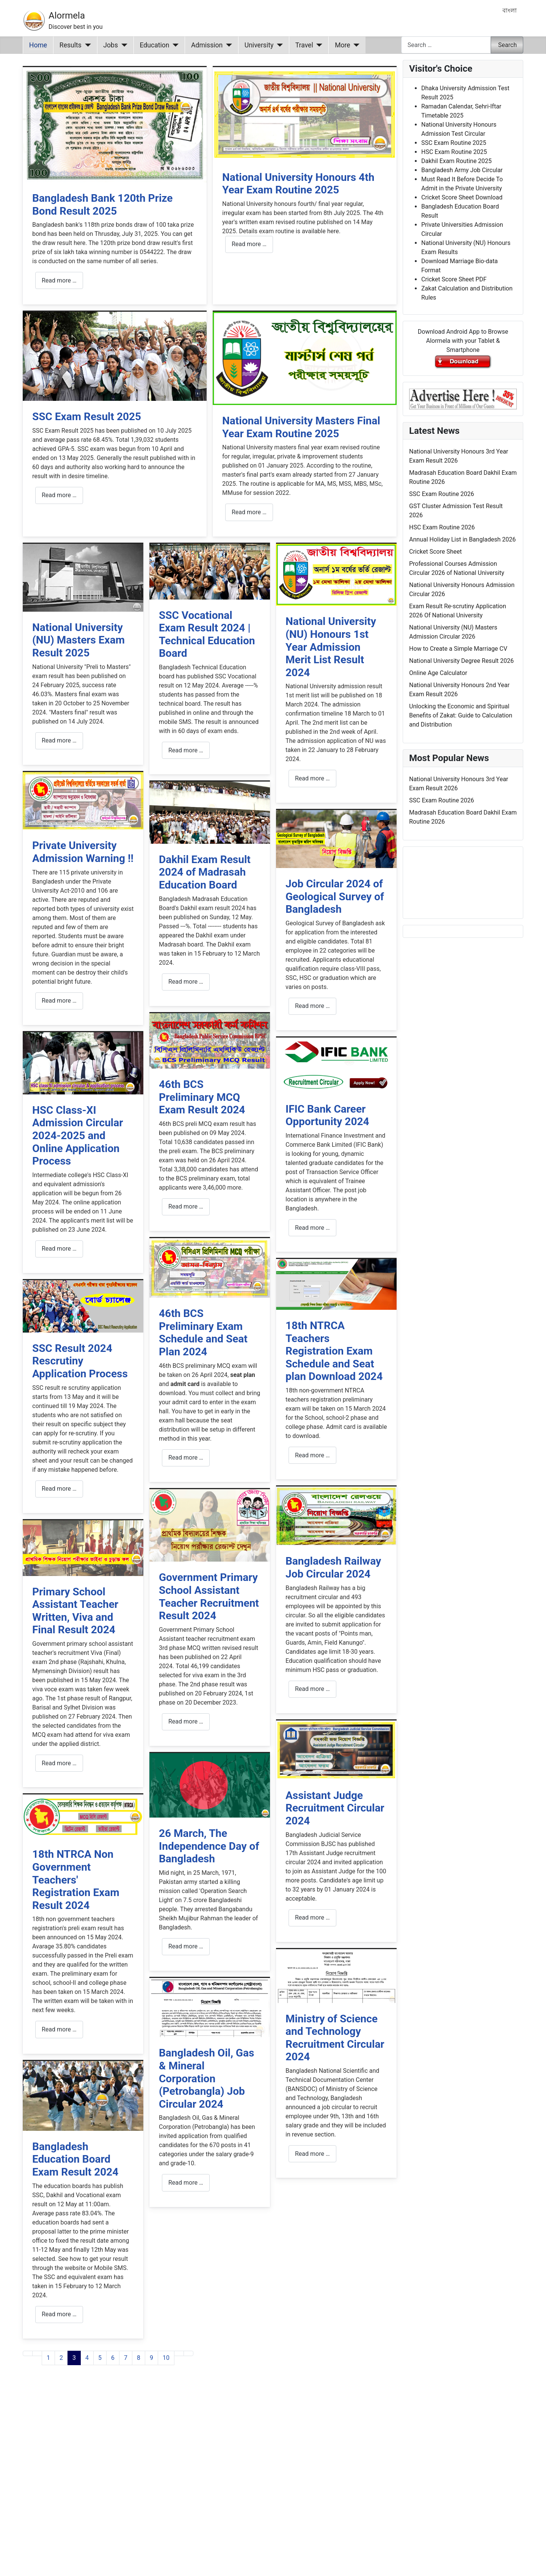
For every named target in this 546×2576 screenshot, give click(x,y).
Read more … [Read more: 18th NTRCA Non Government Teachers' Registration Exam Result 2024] (59, 2029)
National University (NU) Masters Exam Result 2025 (78, 640)
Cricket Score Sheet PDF (453, 279)
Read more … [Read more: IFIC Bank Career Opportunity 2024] (312, 1227)
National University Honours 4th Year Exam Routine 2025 (298, 183)
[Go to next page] (179, 2353)
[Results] (86, 45)
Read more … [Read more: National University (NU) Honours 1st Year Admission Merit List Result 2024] (312, 778)
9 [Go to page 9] (151, 2357)
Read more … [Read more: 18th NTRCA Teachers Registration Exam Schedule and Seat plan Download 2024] (312, 1455)
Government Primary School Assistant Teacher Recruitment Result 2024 (209, 1596)
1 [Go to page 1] (48, 2357)
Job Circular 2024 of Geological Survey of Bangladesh (335, 896)
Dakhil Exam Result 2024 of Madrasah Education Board (205, 872)
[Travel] (318, 45)
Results (71, 45)
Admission (207, 45)
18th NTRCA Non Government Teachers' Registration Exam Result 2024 (75, 1879)
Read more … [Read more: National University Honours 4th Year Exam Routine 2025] (249, 244)
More (342, 45)
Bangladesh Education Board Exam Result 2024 (75, 2159)
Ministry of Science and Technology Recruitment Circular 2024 (335, 2037)
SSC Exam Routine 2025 (453, 142)
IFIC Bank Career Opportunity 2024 (327, 1115)
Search (507, 45)
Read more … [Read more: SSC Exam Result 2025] (59, 495)
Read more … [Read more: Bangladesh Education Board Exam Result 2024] (59, 2314)
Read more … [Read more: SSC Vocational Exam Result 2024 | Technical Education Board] (185, 750)
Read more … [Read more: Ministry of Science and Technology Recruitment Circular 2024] (312, 2153)
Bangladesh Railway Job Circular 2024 (333, 1567)
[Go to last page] (188, 2353)
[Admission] (227, 45)
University (259, 45)
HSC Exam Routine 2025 (454, 151)
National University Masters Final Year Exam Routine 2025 (301, 427)
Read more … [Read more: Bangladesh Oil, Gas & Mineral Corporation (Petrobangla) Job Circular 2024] (185, 2182)
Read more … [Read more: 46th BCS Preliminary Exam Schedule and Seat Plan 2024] (185, 1457)
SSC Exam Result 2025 (86, 416)
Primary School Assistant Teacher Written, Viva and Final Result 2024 (75, 1610)
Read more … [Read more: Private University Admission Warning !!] (59, 1000)
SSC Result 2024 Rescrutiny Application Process (80, 1361)
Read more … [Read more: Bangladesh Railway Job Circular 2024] (312, 1688)
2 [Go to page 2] (61, 2357)
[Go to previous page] (37, 2353)
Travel (304, 45)
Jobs (110, 45)
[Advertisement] (210, 2479)
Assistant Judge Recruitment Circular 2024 (335, 1808)
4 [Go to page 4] (87, 2357)
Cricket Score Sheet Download (461, 197)
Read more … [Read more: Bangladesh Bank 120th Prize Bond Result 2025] (59, 280)
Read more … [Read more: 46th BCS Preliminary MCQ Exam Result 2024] (185, 1206)
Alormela (67, 15)
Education (154, 45)
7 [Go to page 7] (125, 2357)
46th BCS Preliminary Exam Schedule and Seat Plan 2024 (203, 1332)
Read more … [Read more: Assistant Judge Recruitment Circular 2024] (312, 1917)
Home (38, 45)
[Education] (174, 45)
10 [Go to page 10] (166, 2357)
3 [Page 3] (74, 2357)
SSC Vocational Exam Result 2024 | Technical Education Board (207, 634)
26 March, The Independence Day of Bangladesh (209, 1846)
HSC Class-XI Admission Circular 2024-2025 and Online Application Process (77, 1135)
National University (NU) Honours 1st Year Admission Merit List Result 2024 (331, 646)
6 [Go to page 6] (113, 2357)
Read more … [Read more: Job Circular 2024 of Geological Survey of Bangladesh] (312, 1005)
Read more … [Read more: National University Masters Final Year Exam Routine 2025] (249, 512)
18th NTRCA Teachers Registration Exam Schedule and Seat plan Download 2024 (334, 1351)
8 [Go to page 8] (138, 2357)
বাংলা (509, 10)
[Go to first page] (28, 2353)
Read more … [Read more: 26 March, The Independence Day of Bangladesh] (185, 1946)
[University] (278, 45)
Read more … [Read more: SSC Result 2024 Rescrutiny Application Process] (59, 1488)
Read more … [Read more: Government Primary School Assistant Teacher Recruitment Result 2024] (185, 1721)
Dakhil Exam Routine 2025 (456, 161)
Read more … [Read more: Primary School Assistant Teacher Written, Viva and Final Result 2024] (59, 1763)
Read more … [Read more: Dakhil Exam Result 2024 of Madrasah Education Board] (185, 981)
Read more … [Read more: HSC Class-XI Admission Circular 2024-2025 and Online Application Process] (59, 1248)
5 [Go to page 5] (100, 2357)
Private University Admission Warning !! (82, 852)
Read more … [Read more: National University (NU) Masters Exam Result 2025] (59, 740)
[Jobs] (122, 45)
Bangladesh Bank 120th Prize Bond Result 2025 (102, 204)
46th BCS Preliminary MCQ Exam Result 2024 (202, 1097)
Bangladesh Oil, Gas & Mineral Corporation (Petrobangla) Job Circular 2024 (206, 2078)
